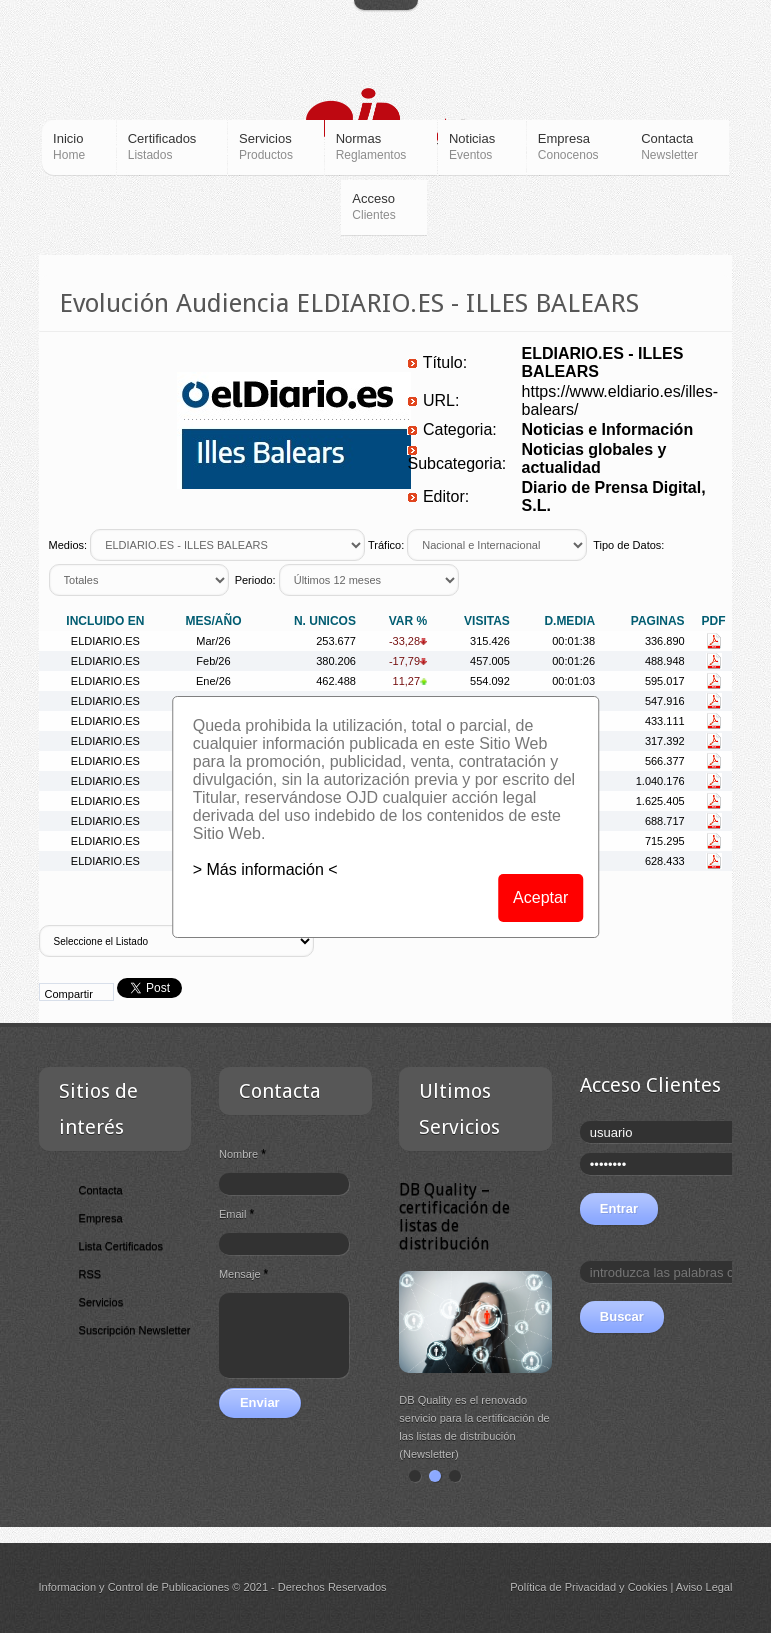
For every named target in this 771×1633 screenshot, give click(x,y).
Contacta (101, 1190)
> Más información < (265, 869)
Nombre (242, 1154)
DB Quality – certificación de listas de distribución (455, 1216)
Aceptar (540, 897)
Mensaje (243, 1274)
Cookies (648, 1587)
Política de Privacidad (563, 1587)
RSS (90, 1274)
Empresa (101, 1218)
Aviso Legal (704, 1587)
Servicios (101, 1302)
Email (236, 1214)
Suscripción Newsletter (135, 1330)
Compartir (69, 994)
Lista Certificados (121, 1246)
